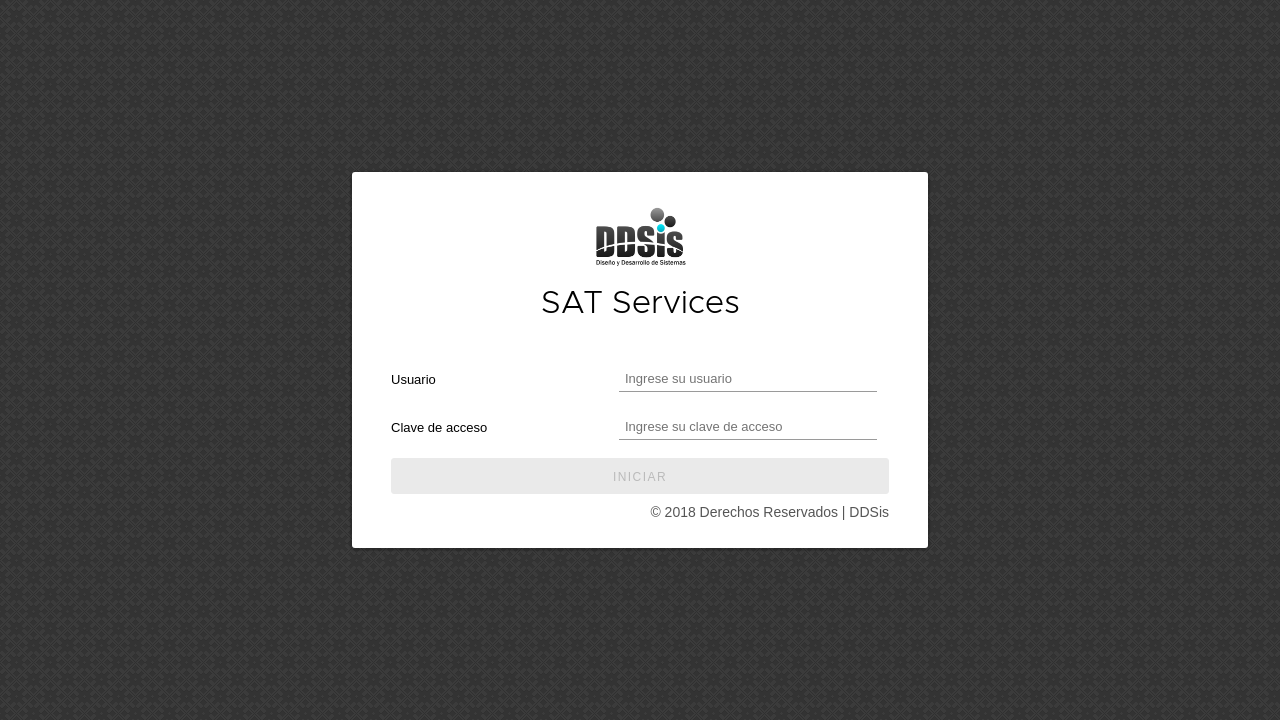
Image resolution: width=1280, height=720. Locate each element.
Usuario (413, 379)
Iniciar (640, 477)
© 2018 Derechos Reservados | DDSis (769, 512)
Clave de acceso (439, 427)
